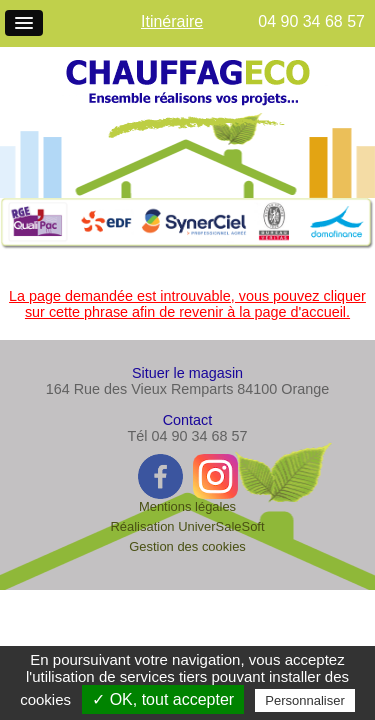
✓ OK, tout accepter (163, 699)
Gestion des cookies (187, 546)
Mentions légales (187, 506)
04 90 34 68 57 (311, 21)
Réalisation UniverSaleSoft (187, 526)
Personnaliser (305, 700)
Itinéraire (172, 21)
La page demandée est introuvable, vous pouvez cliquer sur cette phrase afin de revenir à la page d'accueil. (187, 304)
